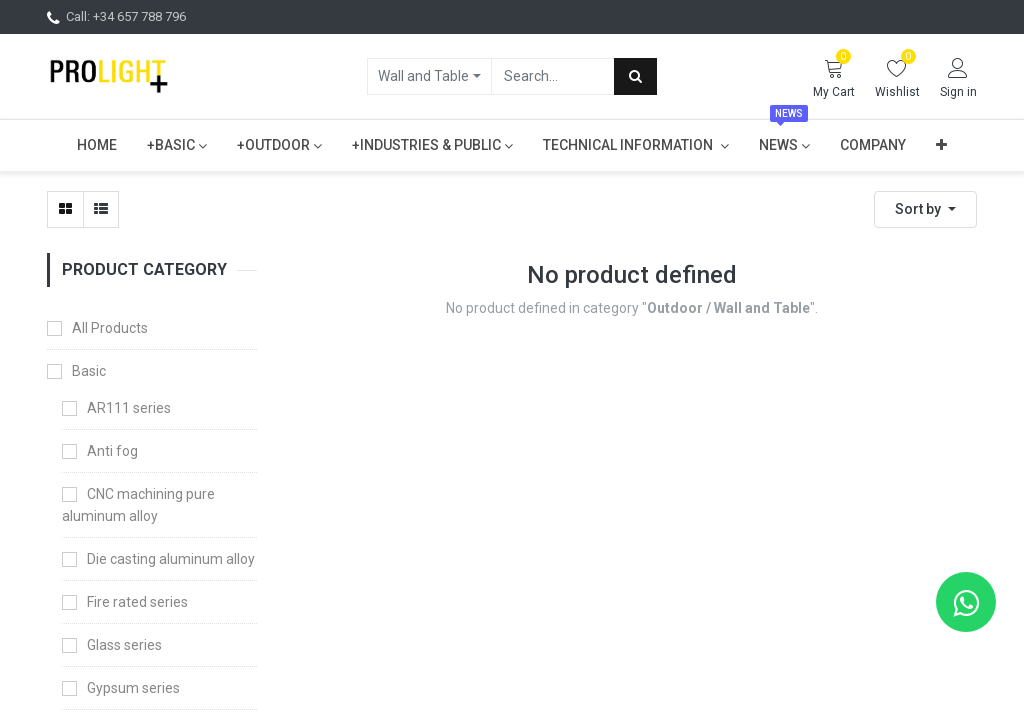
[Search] (635, 76)
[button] (941, 145)
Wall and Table (423, 76)
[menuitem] (97, 145)
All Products (110, 328)
